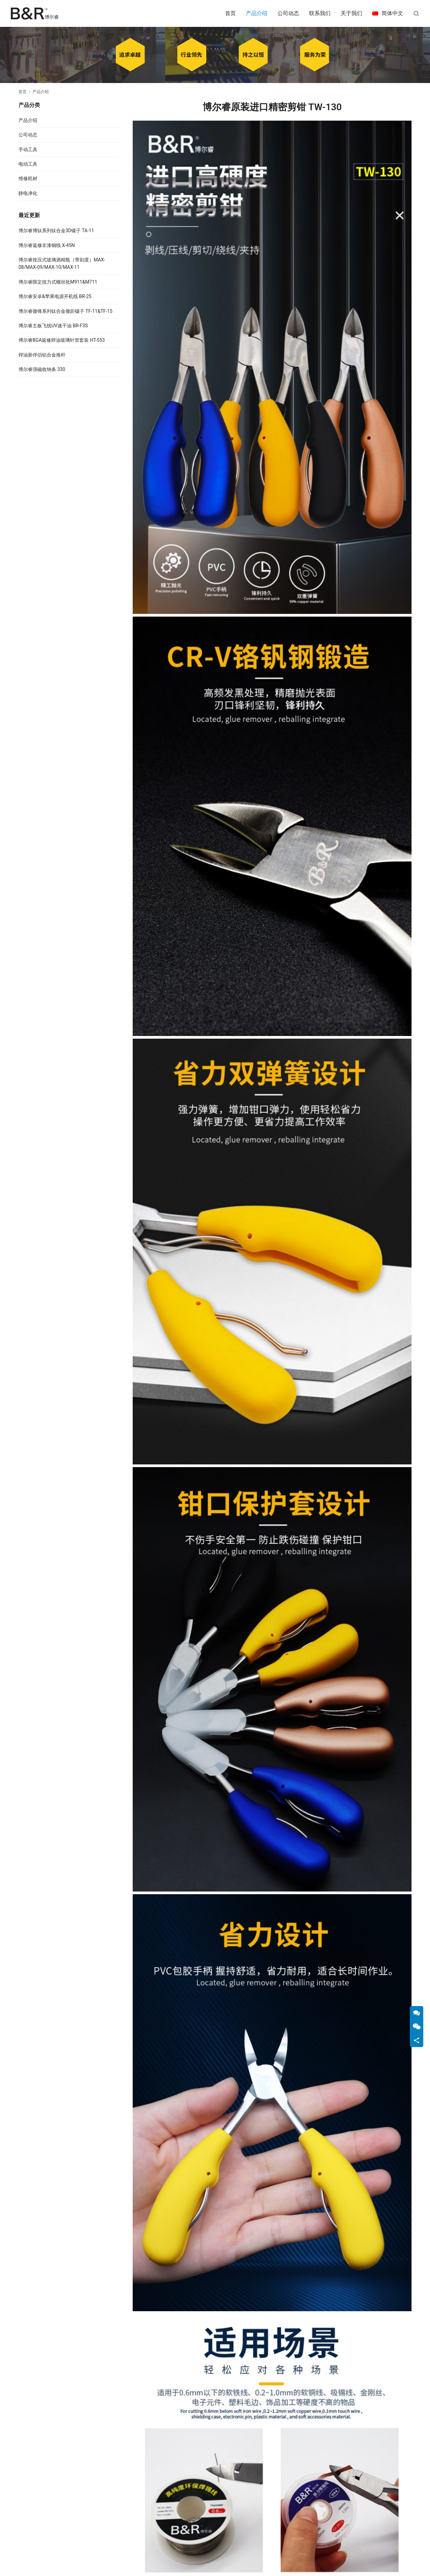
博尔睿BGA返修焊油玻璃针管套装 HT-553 (61, 340)
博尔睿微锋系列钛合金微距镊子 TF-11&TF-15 (65, 311)
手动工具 (27, 149)
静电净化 (27, 193)
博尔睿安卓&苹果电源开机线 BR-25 (54, 296)
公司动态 (288, 13)
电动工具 (27, 164)
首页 (230, 13)
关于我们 (351, 13)
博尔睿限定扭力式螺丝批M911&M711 (57, 282)
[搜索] (416, 13)
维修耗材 (27, 178)
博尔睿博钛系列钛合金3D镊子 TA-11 (56, 230)
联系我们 (320, 13)
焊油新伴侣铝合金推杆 (42, 355)
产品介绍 (256, 13)
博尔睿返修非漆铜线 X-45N (46, 245)
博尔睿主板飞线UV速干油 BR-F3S (53, 325)
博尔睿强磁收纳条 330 (41, 369)
